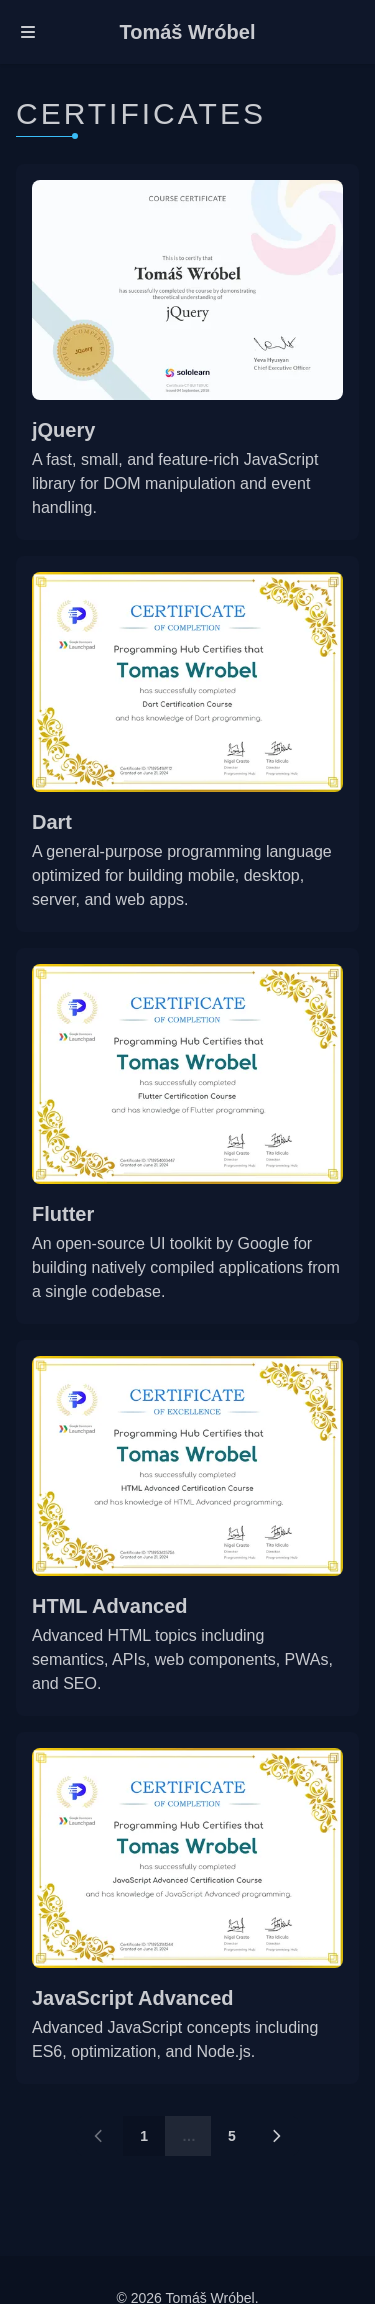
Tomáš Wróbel (188, 32)
